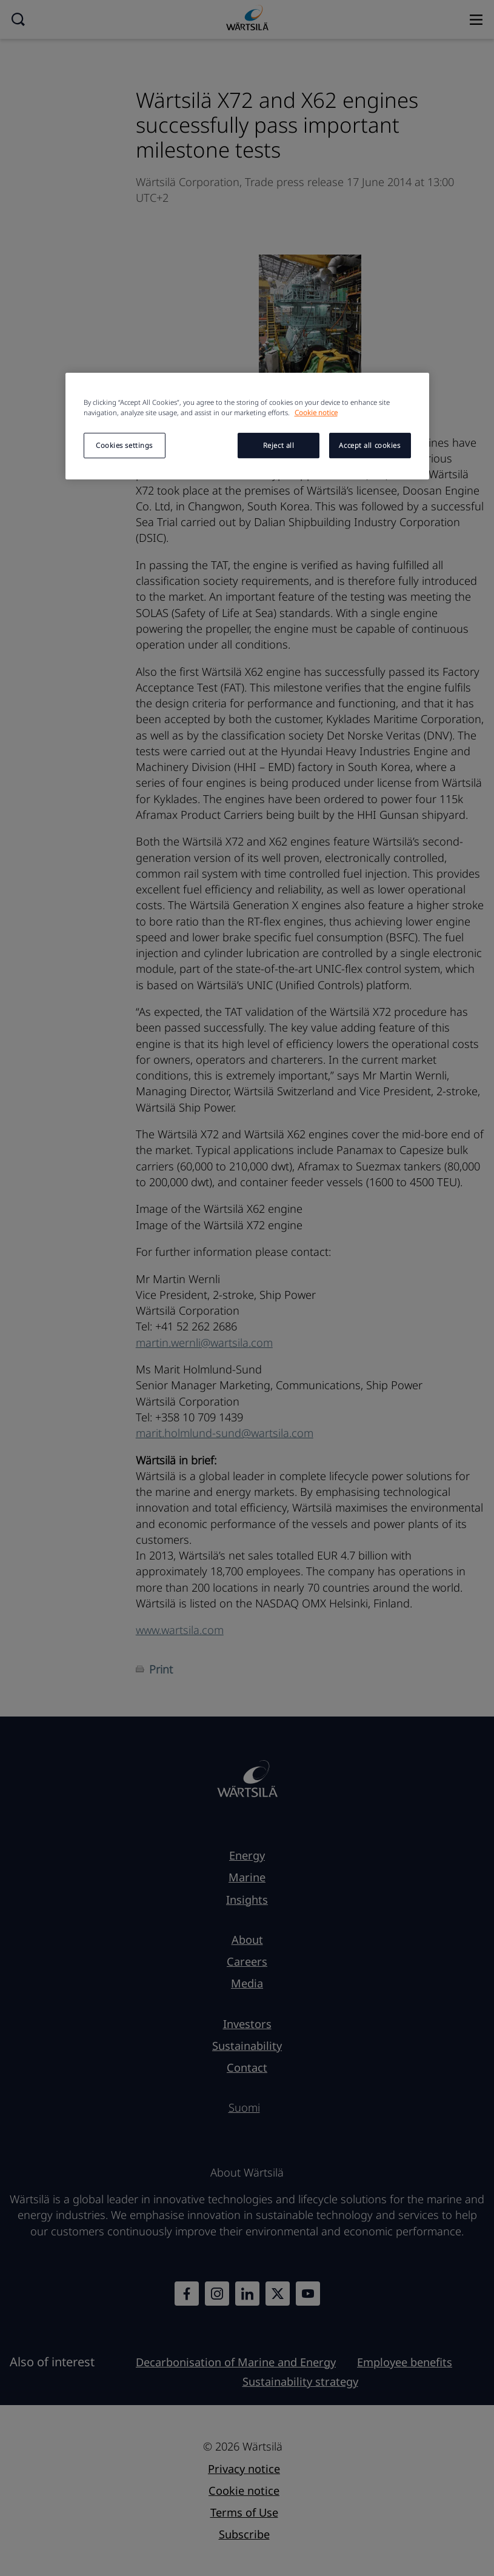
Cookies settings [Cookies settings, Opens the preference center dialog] (124, 445)
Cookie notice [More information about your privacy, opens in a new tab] (316, 412)
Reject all (279, 445)
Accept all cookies (369, 445)
